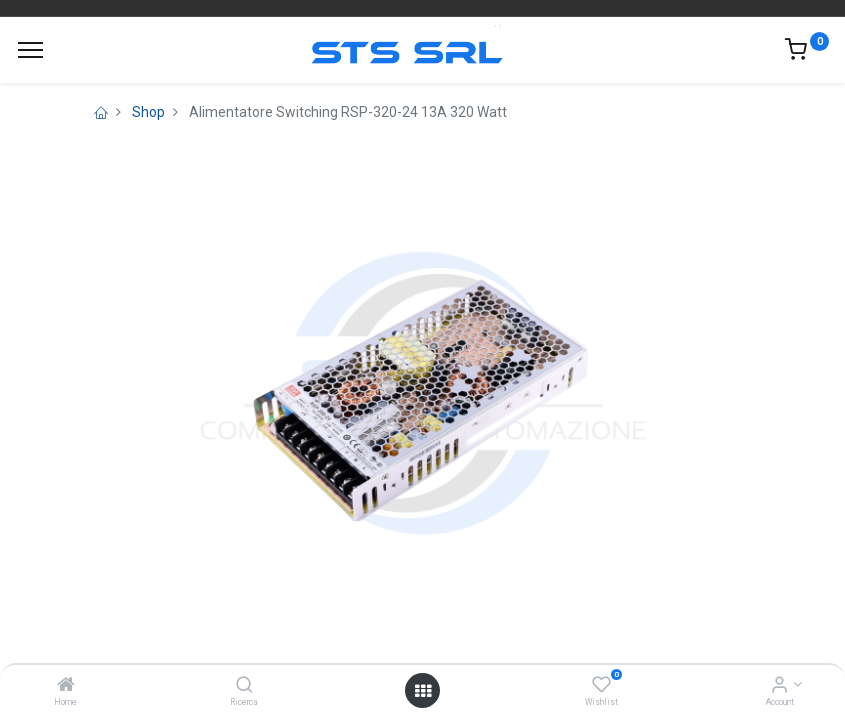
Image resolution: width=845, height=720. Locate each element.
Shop (148, 112)
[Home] (66, 686)
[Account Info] (779, 686)
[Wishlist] (601, 686)
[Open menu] (423, 691)
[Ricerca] (244, 686)
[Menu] (30, 50)
